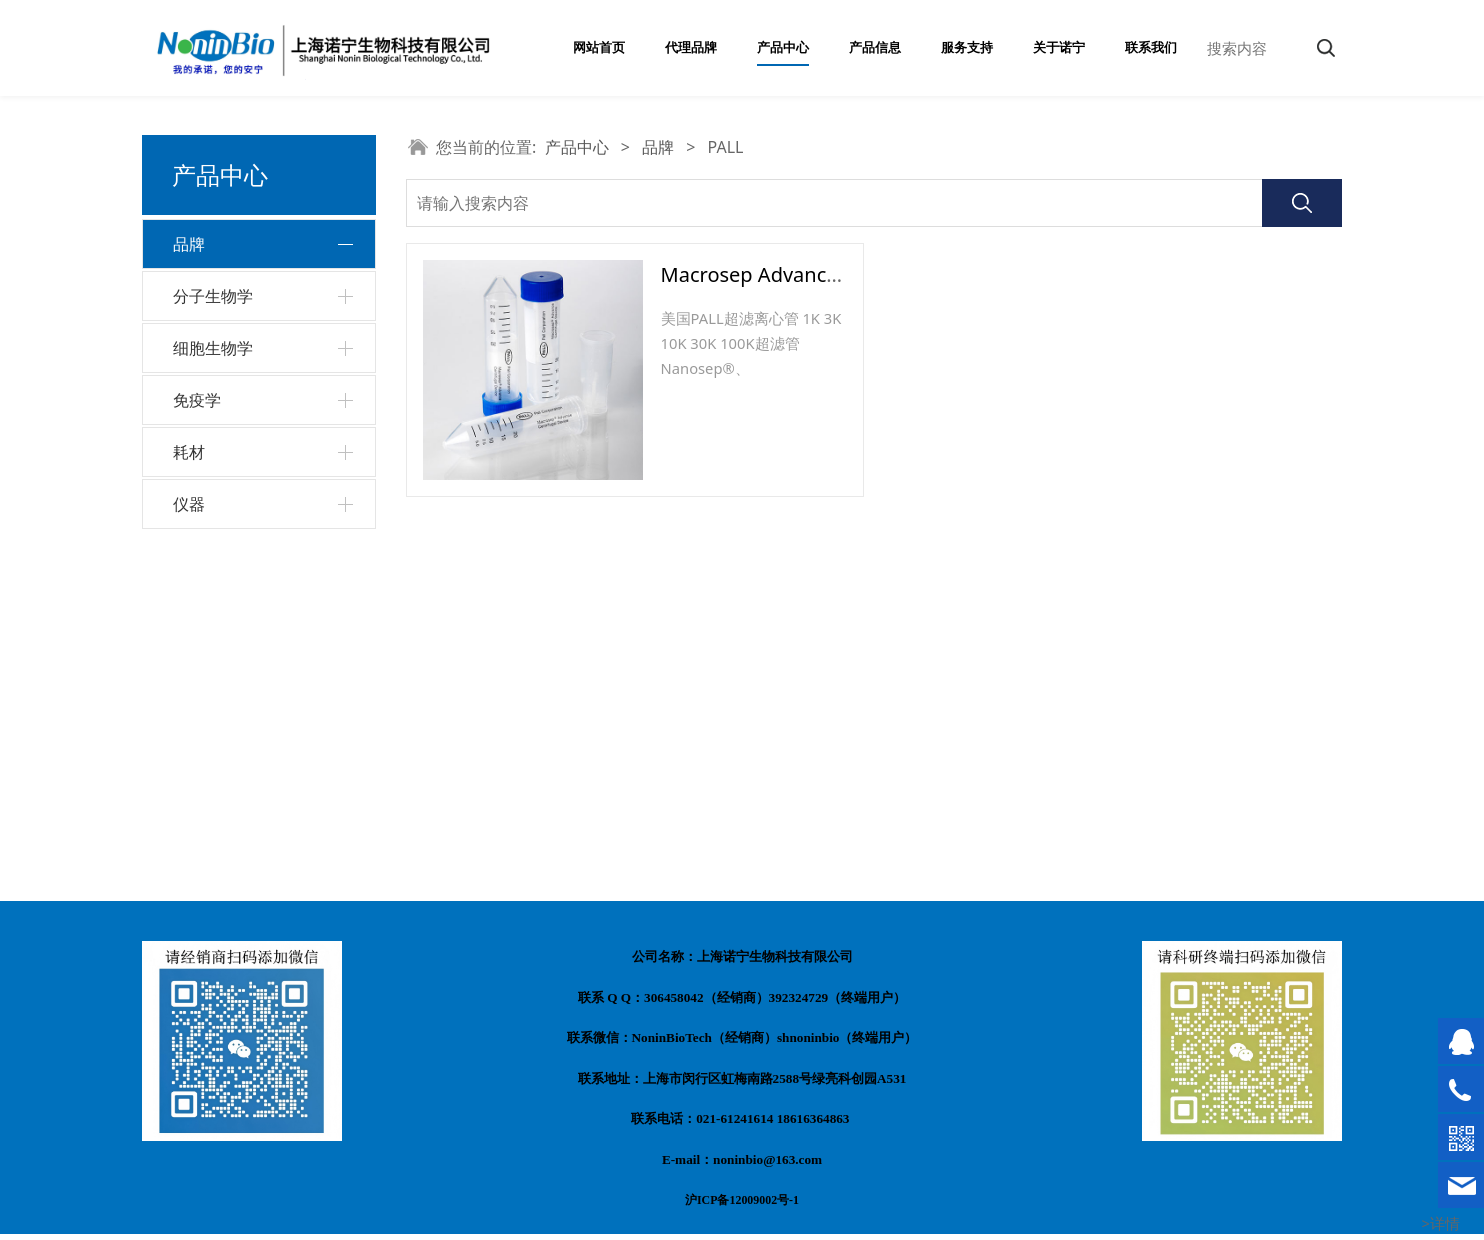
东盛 (201, 360)
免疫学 (197, 727)
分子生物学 (213, 623)
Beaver (210, 466)
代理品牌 (691, 47)
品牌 (189, 244)
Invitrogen (221, 396)
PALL (202, 501)
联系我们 (1151, 47)
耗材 (189, 779)
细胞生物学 (213, 675)
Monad (210, 325)
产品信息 (875, 47)
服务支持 (967, 47)
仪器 (189, 831)
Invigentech (226, 572)
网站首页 (599, 47)
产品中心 (783, 47)
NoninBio (217, 290)
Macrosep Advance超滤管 (779, 274)
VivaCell (212, 431)
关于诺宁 (1059, 47)
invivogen (219, 536)
